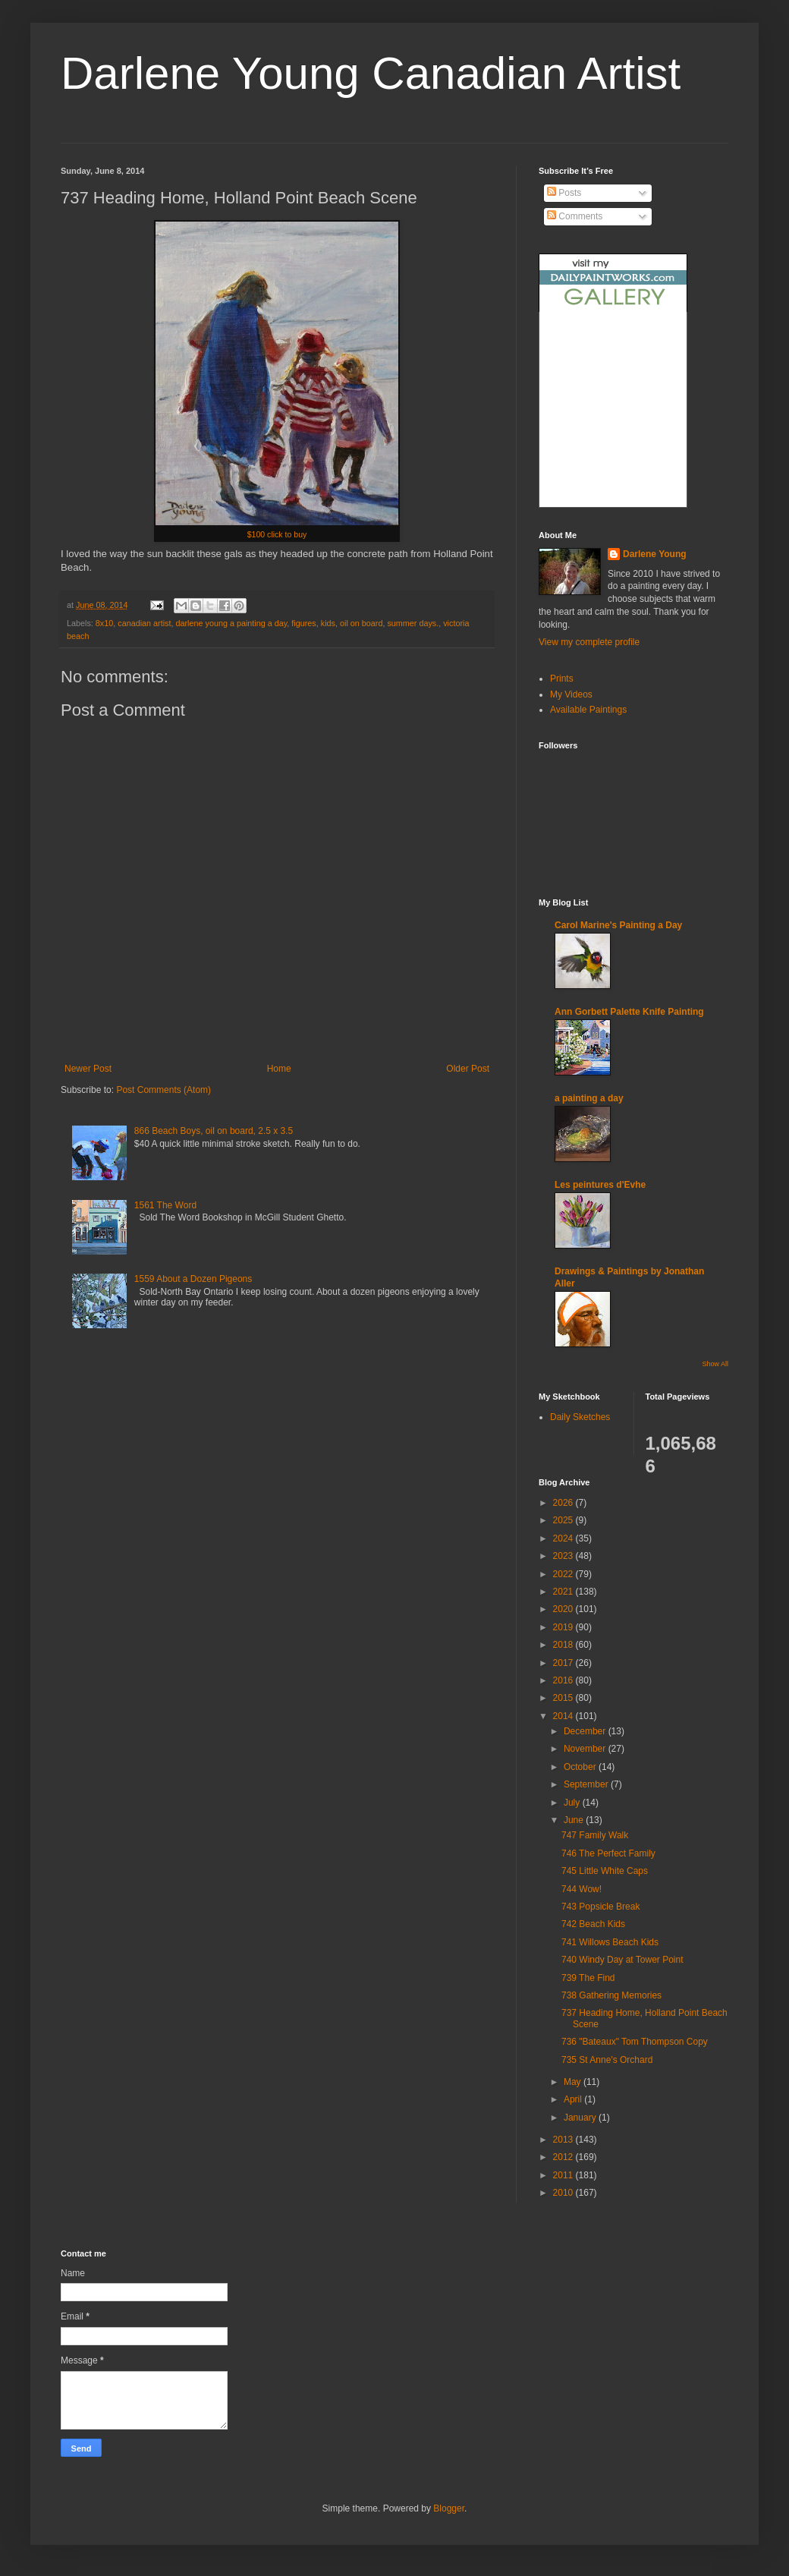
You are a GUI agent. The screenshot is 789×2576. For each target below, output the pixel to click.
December (586, 1731)
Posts (564, 192)
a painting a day (589, 1098)
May (573, 2082)
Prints (562, 678)
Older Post (467, 1068)
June (575, 1820)
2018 (564, 1644)
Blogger (448, 2508)
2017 (564, 1663)
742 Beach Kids (593, 1924)
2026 (564, 1502)
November (586, 1748)
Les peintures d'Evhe (600, 1184)
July (573, 1802)
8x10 (104, 623)
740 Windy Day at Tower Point (622, 1959)
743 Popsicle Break (600, 1906)
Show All (715, 1364)
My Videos (571, 694)
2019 (564, 1627)
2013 (564, 2139)
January (581, 2117)
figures (303, 623)
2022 (564, 1574)
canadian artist (144, 623)
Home (279, 1068)
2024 (564, 1538)
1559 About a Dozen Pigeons (193, 1279)
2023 (564, 1556)
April (574, 2099)
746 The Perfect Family (608, 1853)
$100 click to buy (277, 534)
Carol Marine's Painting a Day (618, 925)
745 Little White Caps (604, 1871)
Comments (574, 216)
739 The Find (588, 1978)
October (581, 1767)
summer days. (413, 623)
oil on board (361, 623)
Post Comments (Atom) (163, 1090)
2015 (564, 1698)
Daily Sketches (580, 1417)
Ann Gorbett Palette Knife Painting (629, 1011)
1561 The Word (165, 1205)
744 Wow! (581, 1889)
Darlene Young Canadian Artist (371, 73)
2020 (564, 1609)
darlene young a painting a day (231, 623)
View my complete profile (589, 642)
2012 (564, 2157)
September (587, 1784)
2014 (564, 1716)
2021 (564, 1591)
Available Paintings (588, 709)
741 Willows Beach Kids (610, 1942)
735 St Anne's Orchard (606, 2060)
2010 (564, 2192)
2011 (564, 2175)
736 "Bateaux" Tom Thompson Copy (634, 2041)
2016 (564, 1680)
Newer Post (88, 1068)
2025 (564, 1520)
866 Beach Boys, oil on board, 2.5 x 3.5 (213, 1131)
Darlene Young (655, 554)
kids (328, 623)
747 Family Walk (594, 1835)
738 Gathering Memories (611, 1995)
